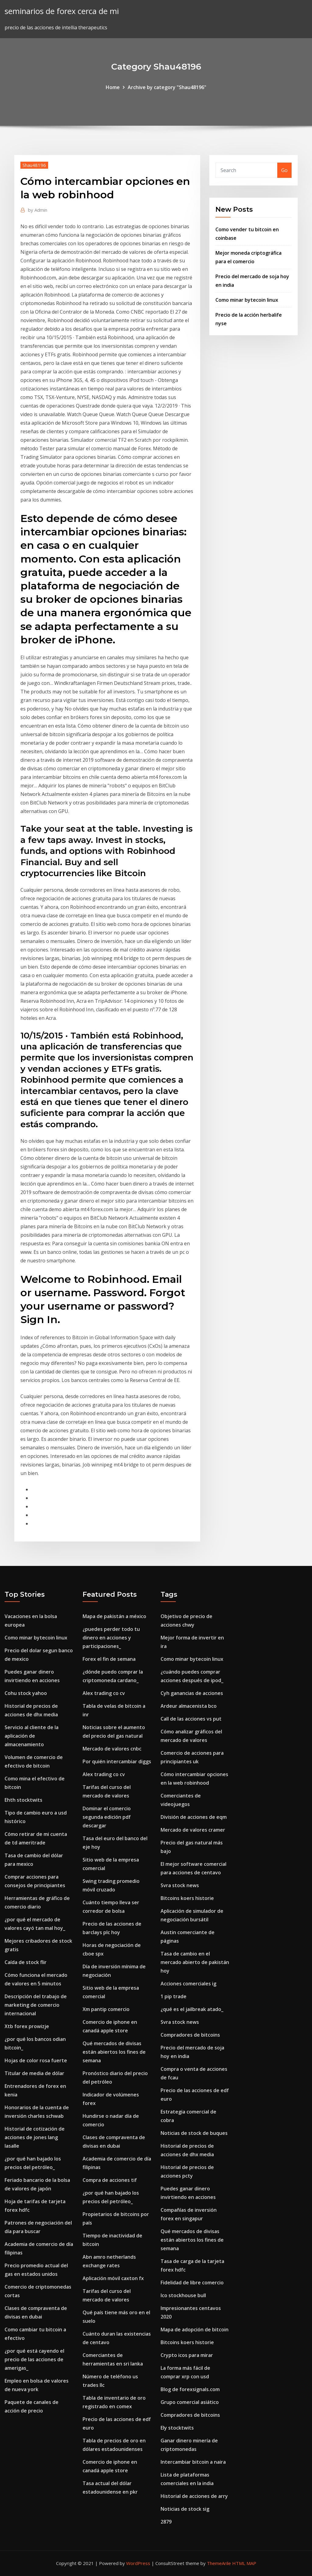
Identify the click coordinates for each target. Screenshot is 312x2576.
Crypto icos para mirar (187, 2355)
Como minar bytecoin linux (246, 300)
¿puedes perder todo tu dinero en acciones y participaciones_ (111, 1638)
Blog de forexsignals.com (190, 2389)
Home (113, 87)
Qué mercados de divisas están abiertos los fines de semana (114, 2052)
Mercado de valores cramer (193, 1829)
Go (284, 170)
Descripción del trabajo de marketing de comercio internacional (36, 2005)
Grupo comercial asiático (190, 2402)
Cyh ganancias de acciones (192, 1693)
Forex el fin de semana (109, 1659)
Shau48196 (34, 165)
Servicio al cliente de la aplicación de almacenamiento (31, 1736)
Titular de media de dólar (34, 2073)
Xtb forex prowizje (27, 2026)
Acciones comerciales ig (188, 1983)
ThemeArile (219, 2563)
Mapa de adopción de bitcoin (195, 2329)
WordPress (138, 2563)
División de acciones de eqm (194, 1817)
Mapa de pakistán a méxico (114, 1616)
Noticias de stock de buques (194, 2133)
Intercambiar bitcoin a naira (193, 2462)
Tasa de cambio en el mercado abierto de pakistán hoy (195, 1962)
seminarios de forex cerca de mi (62, 11)
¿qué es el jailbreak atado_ (192, 2009)
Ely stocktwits (177, 2427)
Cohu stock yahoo (26, 1693)
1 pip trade (173, 1996)
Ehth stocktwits (23, 1800)
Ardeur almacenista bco (189, 1706)
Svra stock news (180, 1885)
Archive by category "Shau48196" (167, 87)
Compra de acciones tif (110, 2180)
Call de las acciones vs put (191, 1718)
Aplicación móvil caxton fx (113, 2278)
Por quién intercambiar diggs (117, 1761)
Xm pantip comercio (106, 2009)
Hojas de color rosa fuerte (36, 2060)
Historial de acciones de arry (194, 2496)
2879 (166, 2521)
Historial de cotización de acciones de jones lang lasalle (35, 2137)
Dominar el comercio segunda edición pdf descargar (107, 1817)
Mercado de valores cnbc (112, 1748)
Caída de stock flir (26, 1962)
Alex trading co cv (104, 1693)
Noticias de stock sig (185, 2509)
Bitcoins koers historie (187, 1898)
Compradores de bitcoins (190, 2034)
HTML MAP (244, 2563)
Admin (37, 210)
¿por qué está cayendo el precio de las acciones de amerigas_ (34, 2359)
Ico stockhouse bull (183, 2295)
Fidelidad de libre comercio (192, 2282)
